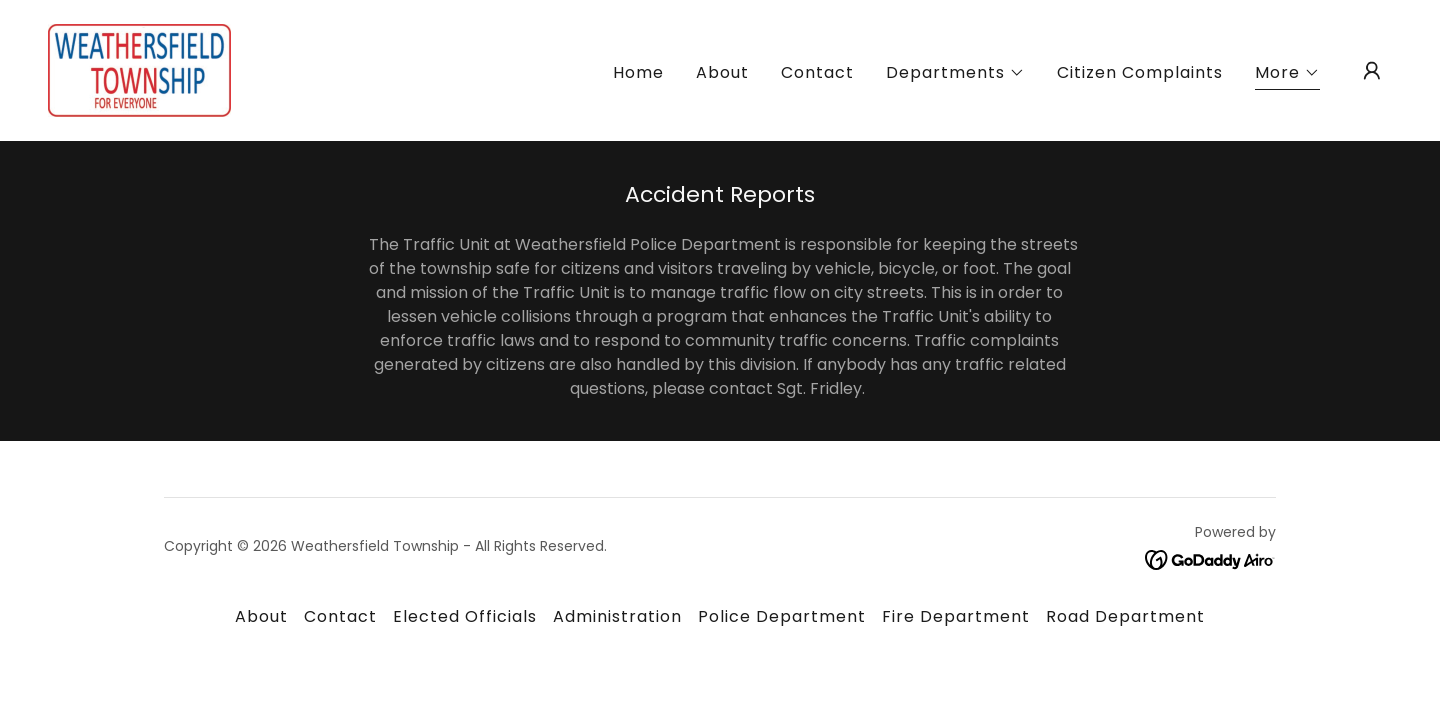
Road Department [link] (1125, 616)
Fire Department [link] (956, 616)
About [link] (722, 72)
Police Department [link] (782, 616)
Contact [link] (817, 72)
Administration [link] (617, 616)
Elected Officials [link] (465, 616)
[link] (139, 69)
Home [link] (638, 72)
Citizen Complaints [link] (1140, 72)
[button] (955, 73)
